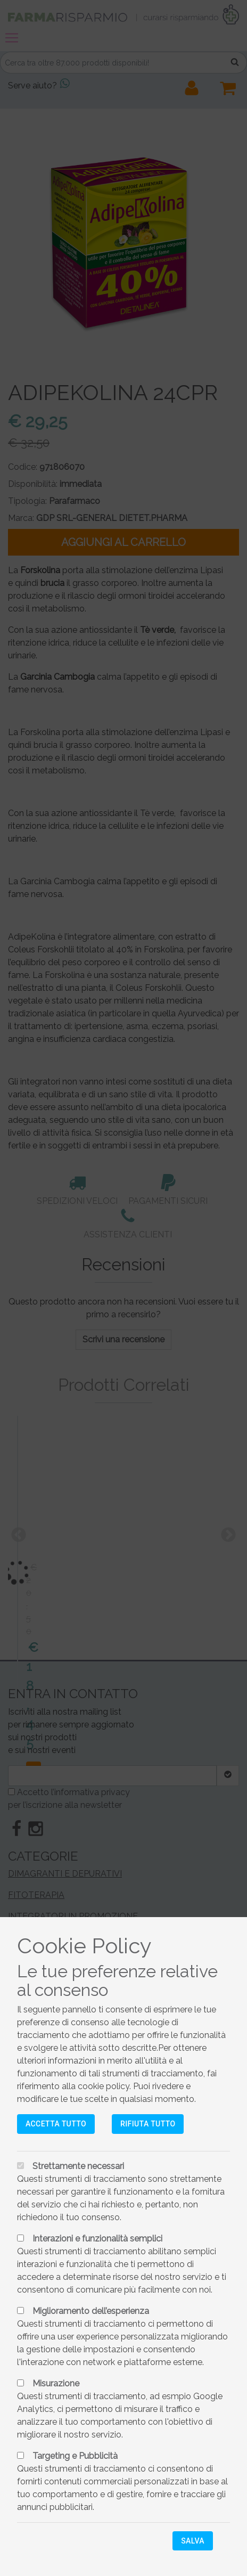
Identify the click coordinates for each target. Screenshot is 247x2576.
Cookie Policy (84, 1945)
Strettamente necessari (78, 2166)
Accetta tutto (56, 2124)
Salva (192, 2541)
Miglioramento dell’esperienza (90, 2311)
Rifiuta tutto (147, 2124)
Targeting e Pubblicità (75, 2456)
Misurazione (55, 2383)
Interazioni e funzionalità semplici (97, 2238)
